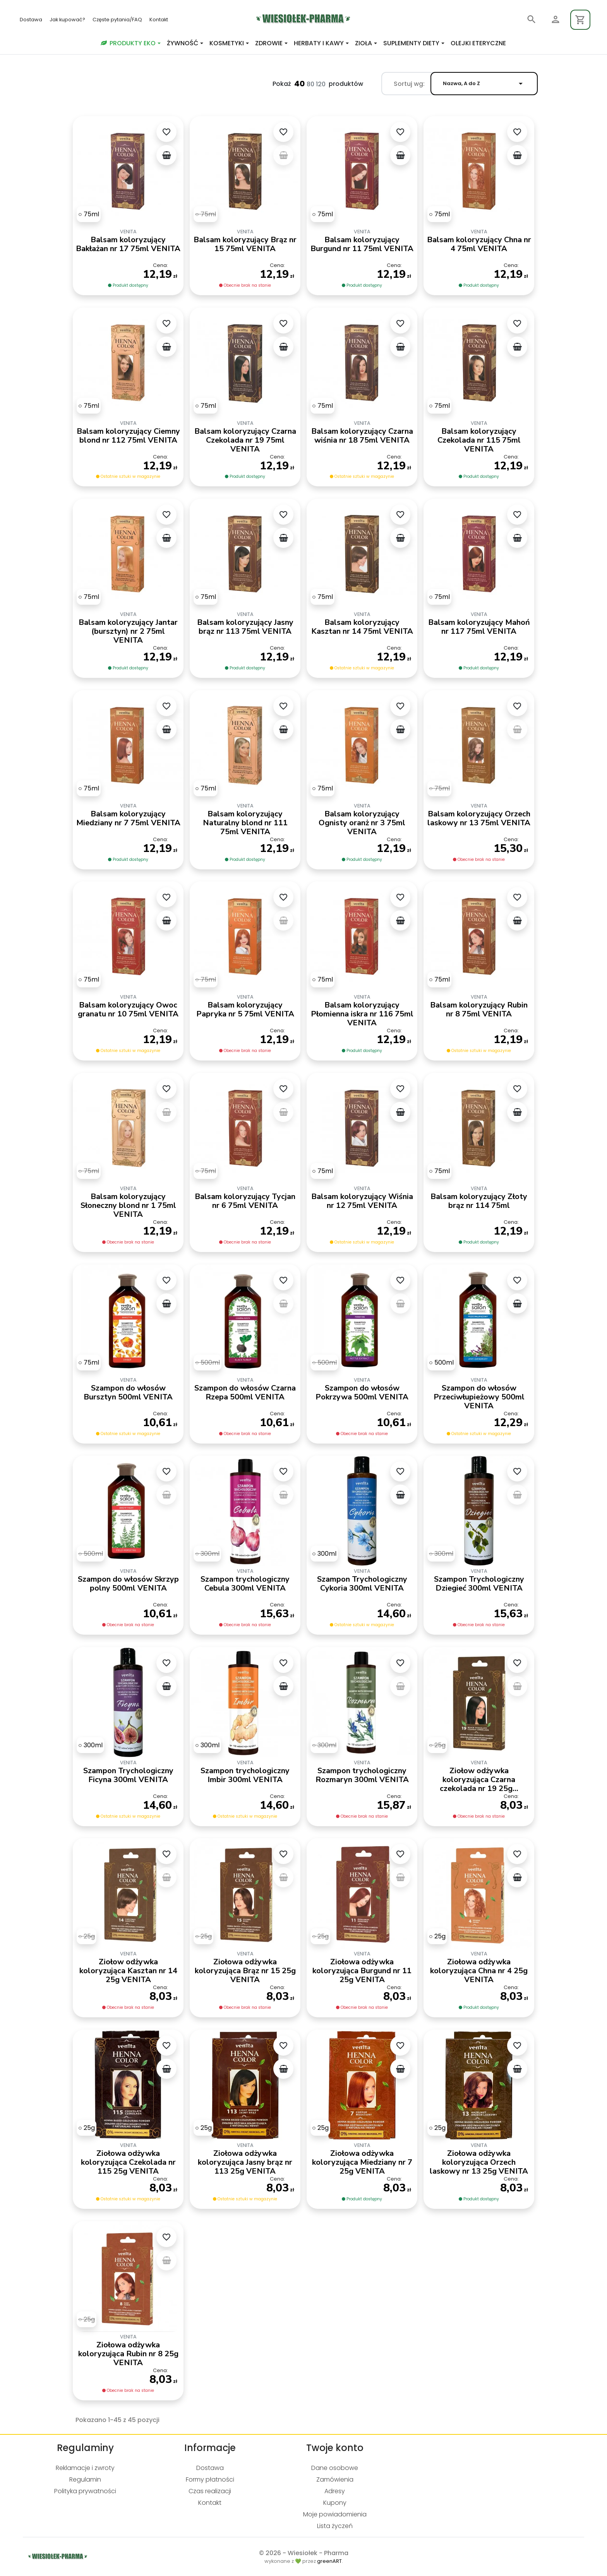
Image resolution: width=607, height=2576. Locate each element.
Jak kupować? (68, 19)
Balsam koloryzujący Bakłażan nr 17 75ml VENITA (128, 244)
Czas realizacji (210, 2491)
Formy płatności (210, 2479)
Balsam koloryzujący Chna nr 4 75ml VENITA (479, 244)
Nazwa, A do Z (484, 83)
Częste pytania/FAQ (118, 19)
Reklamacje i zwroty (85, 2467)
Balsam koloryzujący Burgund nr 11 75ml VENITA (361, 244)
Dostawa (31, 19)
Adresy (334, 2491)
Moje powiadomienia (335, 2514)
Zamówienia (334, 2479)
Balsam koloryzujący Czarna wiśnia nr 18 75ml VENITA (362, 436)
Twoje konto (335, 2447)
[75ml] (88, 214)
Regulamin (85, 2479)
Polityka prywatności (85, 2491)
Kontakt (158, 19)
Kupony (334, 2502)
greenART (329, 2561)
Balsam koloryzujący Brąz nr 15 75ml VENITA (245, 244)
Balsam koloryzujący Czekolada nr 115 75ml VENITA (479, 440)
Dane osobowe (334, 2467)
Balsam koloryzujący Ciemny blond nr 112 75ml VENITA (128, 436)
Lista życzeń (335, 2525)
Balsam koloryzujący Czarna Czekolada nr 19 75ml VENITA (245, 440)
